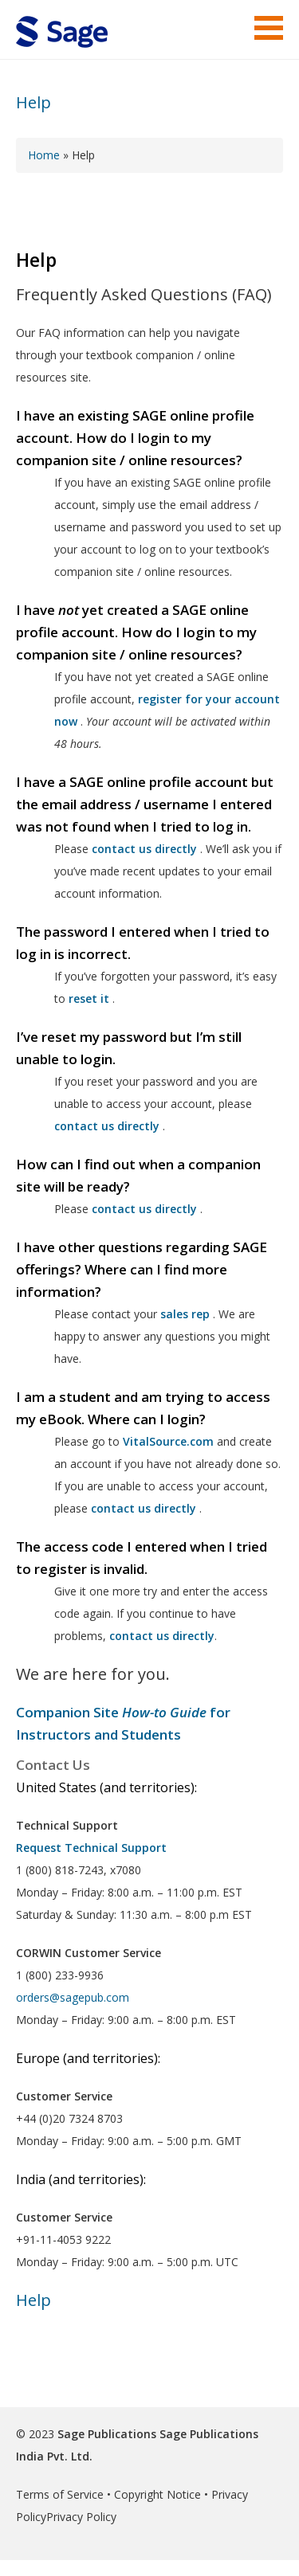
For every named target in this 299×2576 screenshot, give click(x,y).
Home (44, 154)
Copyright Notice (157, 2494)
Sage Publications (106, 2433)
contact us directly (143, 1508)
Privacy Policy (81, 2516)
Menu (268, 28)
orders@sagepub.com (72, 1997)
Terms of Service (60, 2494)
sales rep (185, 1313)
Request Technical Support (91, 1847)
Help (33, 102)
